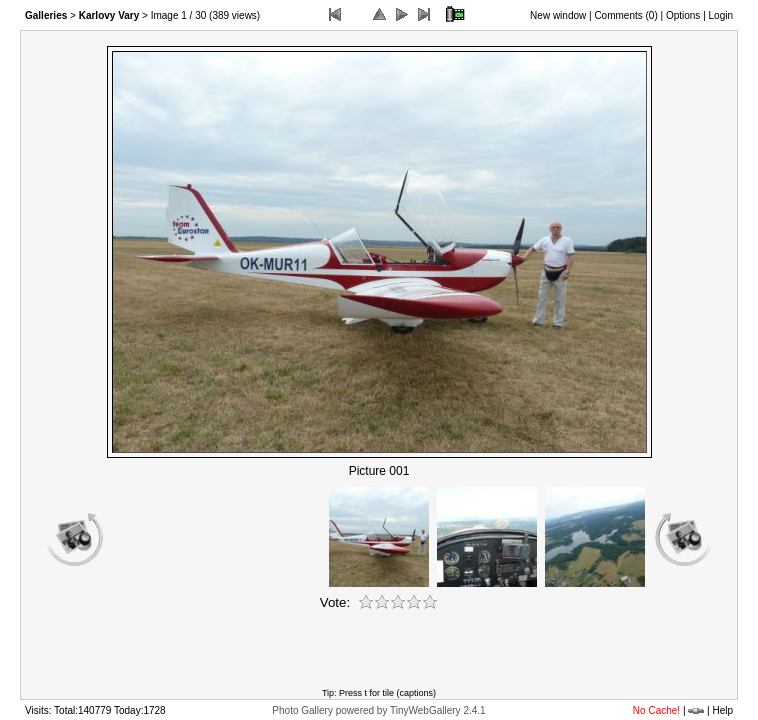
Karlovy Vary (109, 15)
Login (721, 15)
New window (558, 15)
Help (722, 710)
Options (683, 15)
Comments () (625, 15)
